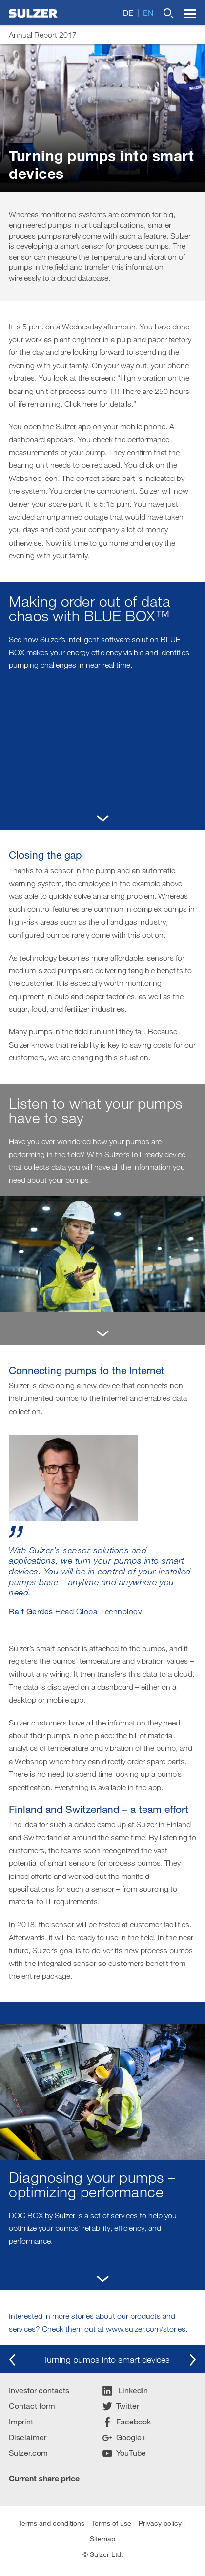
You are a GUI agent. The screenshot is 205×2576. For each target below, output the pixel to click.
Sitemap (102, 2538)
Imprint (21, 2421)
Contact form (32, 2405)
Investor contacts (39, 2390)
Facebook (126, 2421)
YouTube (124, 2452)
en (148, 12)
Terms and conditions (51, 2523)
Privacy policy (160, 2523)
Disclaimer (27, 2437)
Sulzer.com (28, 2452)
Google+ (124, 2437)
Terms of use (111, 2523)
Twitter (120, 2405)
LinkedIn (125, 2390)
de (128, 12)
